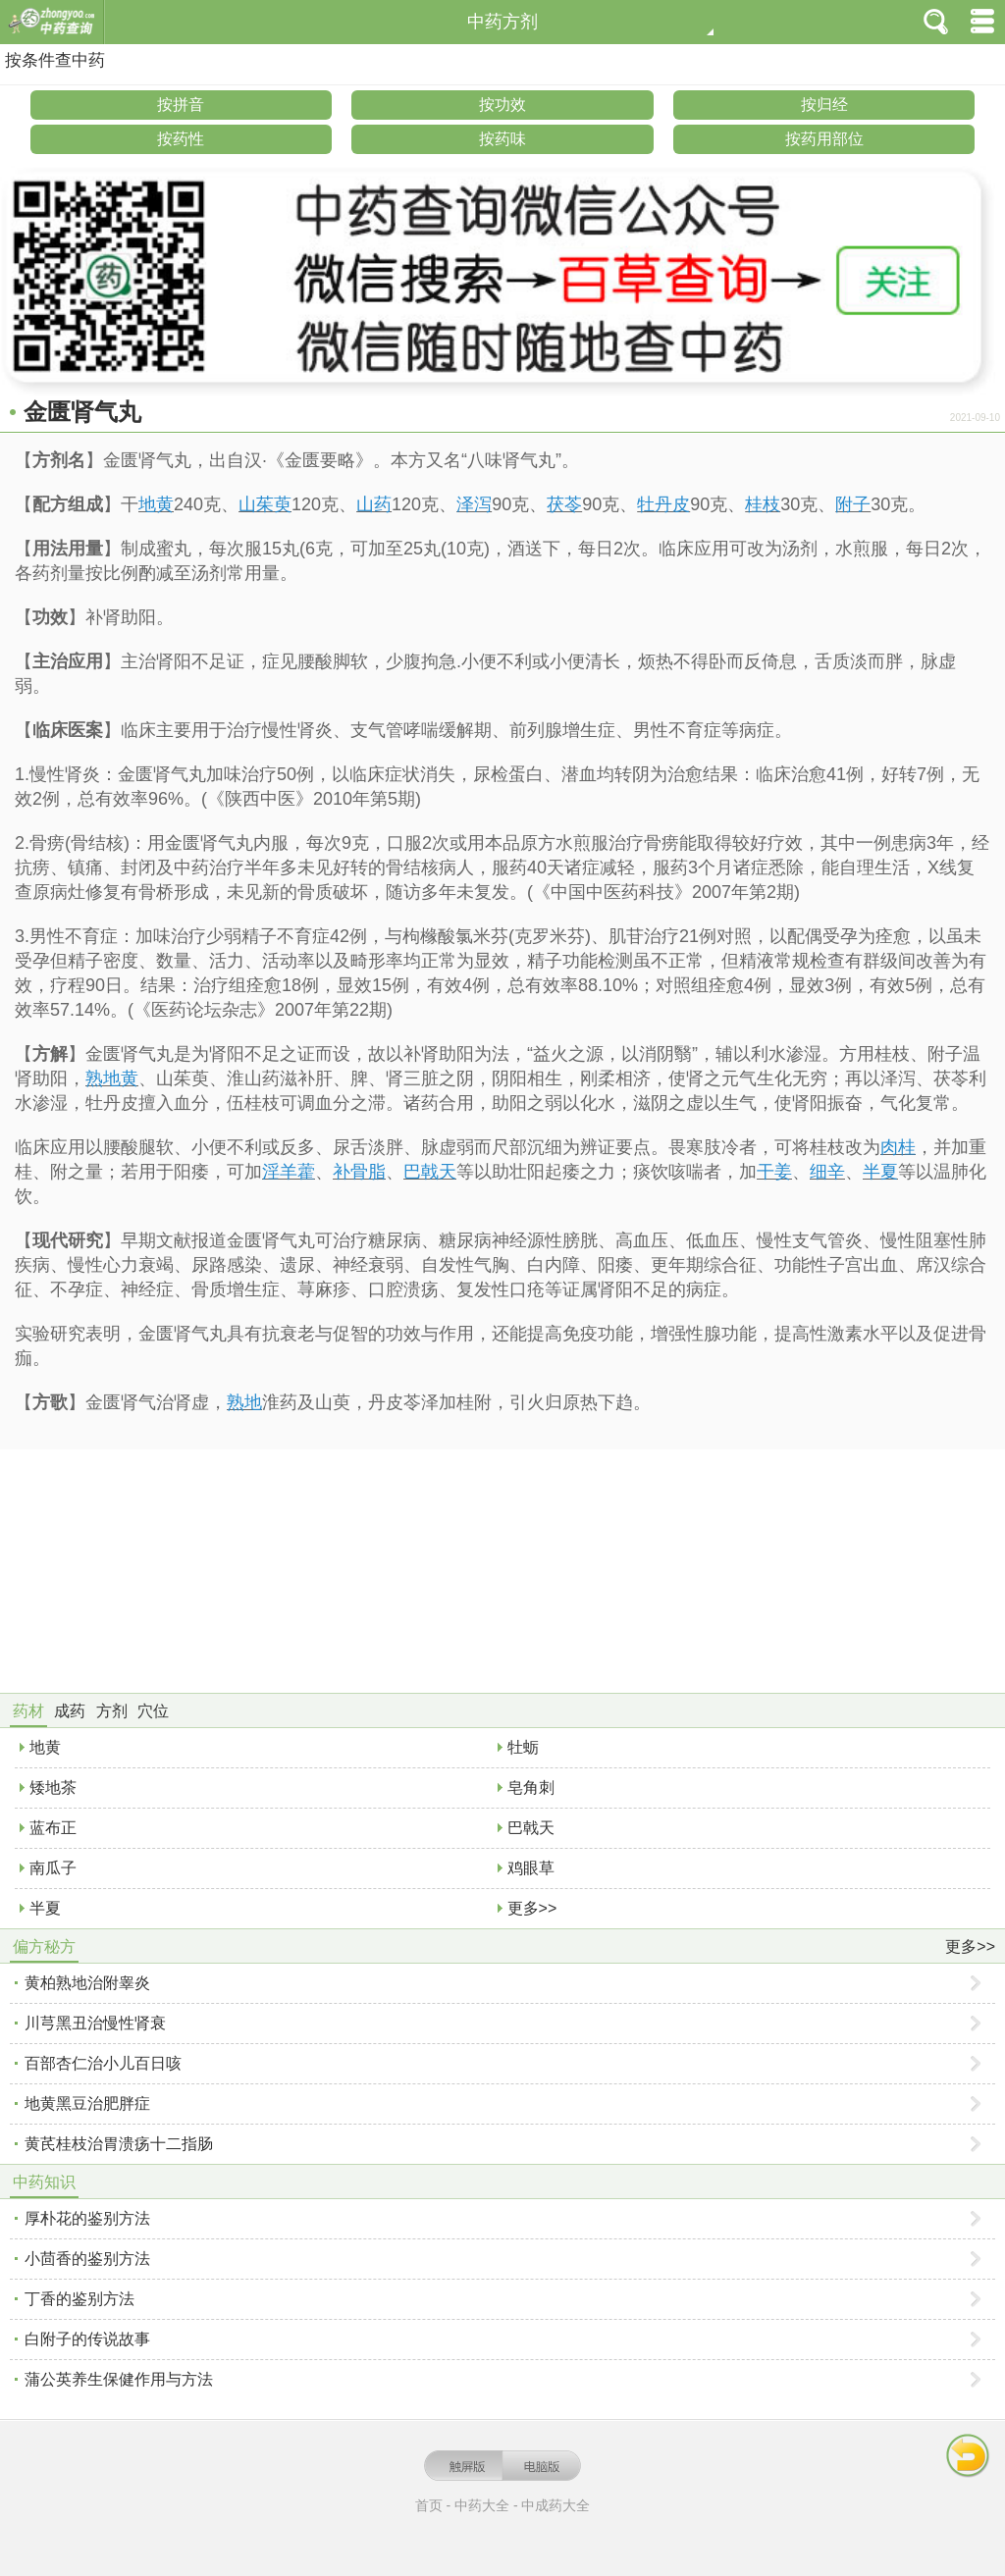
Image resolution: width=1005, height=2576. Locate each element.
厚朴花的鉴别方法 (87, 2218)
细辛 (827, 1172)
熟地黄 (111, 1078)
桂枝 (762, 504)
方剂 (112, 1711)
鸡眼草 (531, 1868)
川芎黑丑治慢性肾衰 (95, 2023)
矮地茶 (53, 1787)
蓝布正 (53, 1827)
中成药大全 (555, 2505)
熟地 (244, 1402)
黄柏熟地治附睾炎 (87, 1982)
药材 (28, 1711)
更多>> (532, 1908)
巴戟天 (429, 1172)
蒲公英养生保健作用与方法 (119, 2379)
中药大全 (481, 2505)
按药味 (502, 139)
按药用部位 (824, 139)
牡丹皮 (663, 504)
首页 (429, 2505)
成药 (69, 1711)
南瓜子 (53, 1868)
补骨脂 (359, 1172)
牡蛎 (523, 1747)
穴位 (153, 1711)
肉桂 (898, 1147)
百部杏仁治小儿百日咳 (103, 2063)
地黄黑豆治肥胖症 (87, 2103)
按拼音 (180, 104)
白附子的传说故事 (87, 2339)
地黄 (156, 504)
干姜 (774, 1172)
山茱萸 (264, 504)
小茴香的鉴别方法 (87, 2258)
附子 (853, 504)
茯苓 (564, 504)
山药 (374, 504)
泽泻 (474, 504)
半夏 (880, 1172)
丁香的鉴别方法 (79, 2298)
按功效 (502, 104)
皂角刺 (531, 1787)
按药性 (180, 139)
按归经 (824, 104)
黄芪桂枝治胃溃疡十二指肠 (119, 2143)
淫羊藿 (288, 1172)
